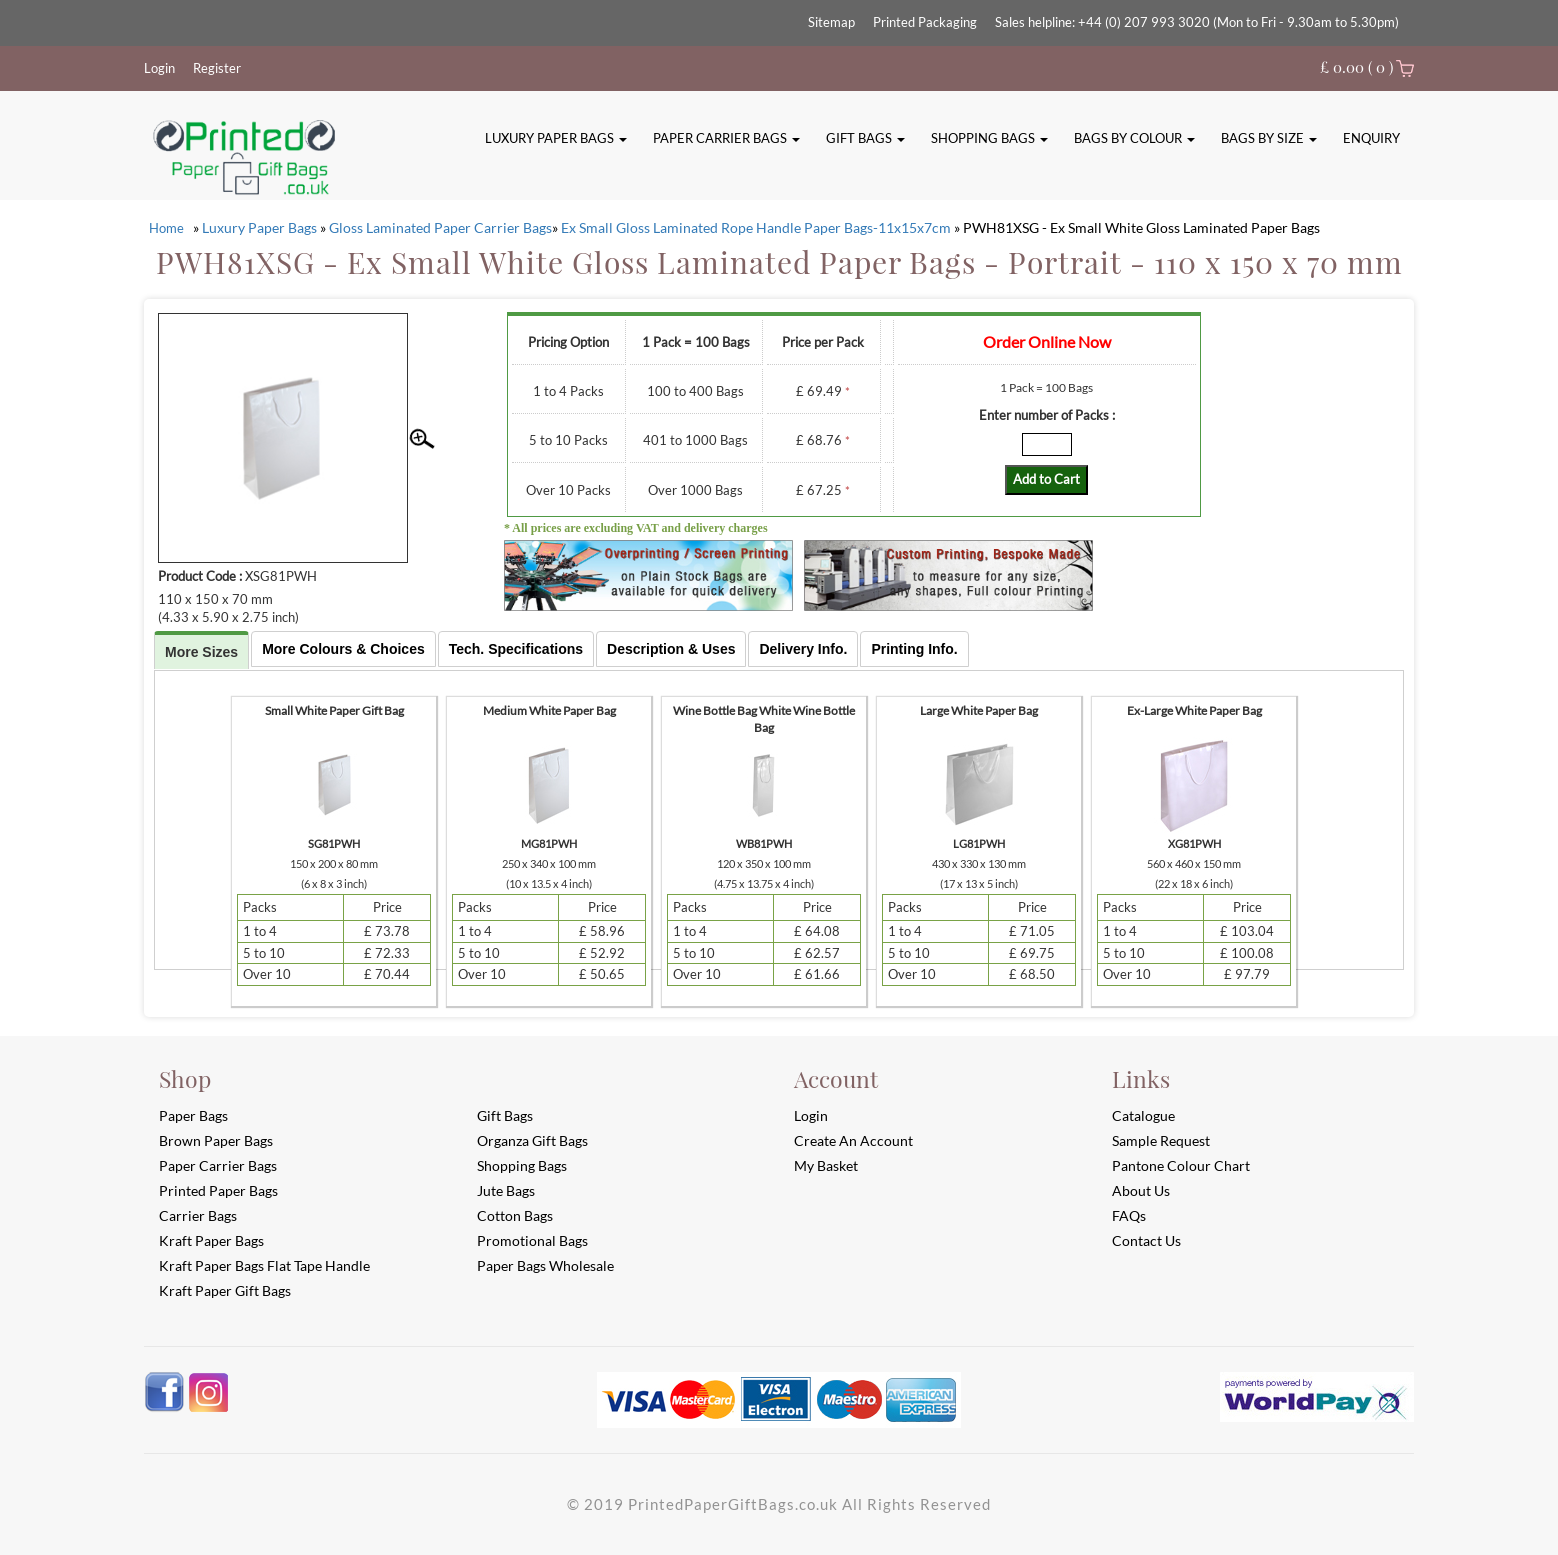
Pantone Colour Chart (1181, 1165)
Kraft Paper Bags (211, 1240)
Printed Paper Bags (218, 1190)
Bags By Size (1269, 138)
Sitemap (831, 22)
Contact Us (1146, 1240)
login (811, 1115)
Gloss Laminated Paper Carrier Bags (440, 227)
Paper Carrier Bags (726, 138)
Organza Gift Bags (532, 1140)
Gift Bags (865, 138)
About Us (1141, 1190)
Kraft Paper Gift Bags (225, 1290)
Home (166, 228)
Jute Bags (506, 1190)
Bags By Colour (1134, 138)
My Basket (826, 1165)
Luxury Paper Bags (556, 138)
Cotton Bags (515, 1215)
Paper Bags (193, 1115)
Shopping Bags (989, 138)
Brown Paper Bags (216, 1140)
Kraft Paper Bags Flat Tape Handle (264, 1265)
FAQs (1129, 1215)
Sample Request (1161, 1140)
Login (159, 68)
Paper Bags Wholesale (545, 1265)
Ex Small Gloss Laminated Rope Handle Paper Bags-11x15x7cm (756, 227)
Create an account (853, 1140)
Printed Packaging (925, 22)
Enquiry (1371, 138)
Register (217, 68)
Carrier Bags (198, 1215)
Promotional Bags (532, 1240)
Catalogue (1143, 1115)
